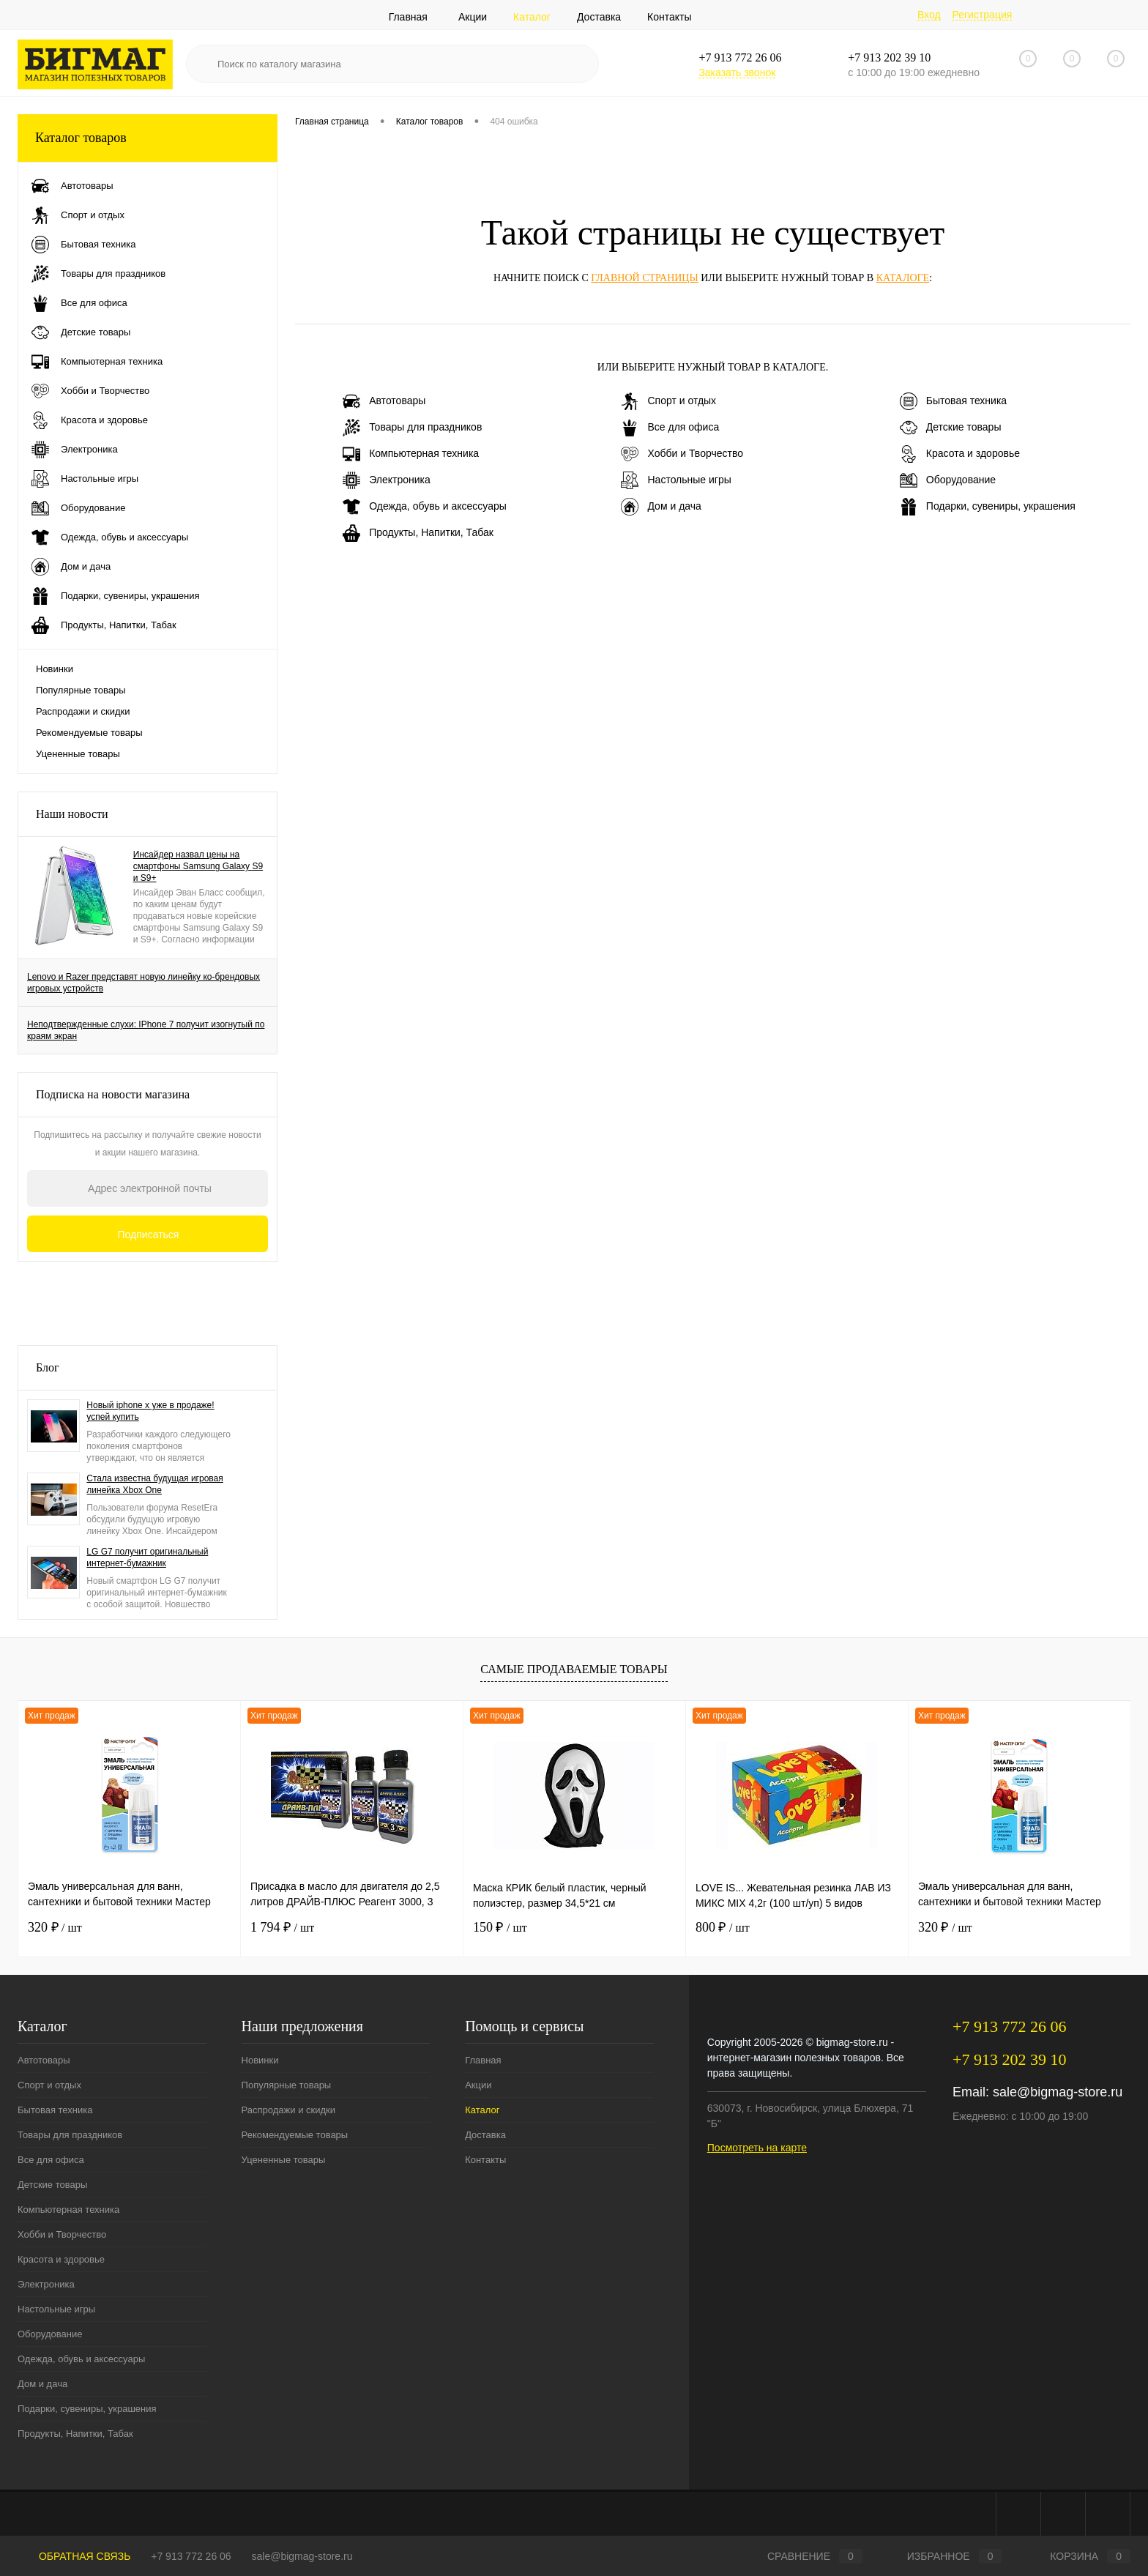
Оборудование (948, 480)
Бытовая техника (953, 401)
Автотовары (384, 401)
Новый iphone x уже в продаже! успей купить (150, 1411)
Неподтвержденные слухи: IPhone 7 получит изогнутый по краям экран (145, 1030)
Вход (929, 15)
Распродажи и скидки (83, 711)
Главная (408, 17)
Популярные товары (81, 690)
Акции (472, 17)
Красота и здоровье (960, 454)
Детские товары (951, 427)
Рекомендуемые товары (89, 732)
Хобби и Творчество (681, 454)
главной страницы (644, 277)
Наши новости (72, 814)
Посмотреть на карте (757, 2148)
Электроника (386, 480)
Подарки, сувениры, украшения (988, 506)
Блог (47, 1367)
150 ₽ (500, 1927)
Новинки (54, 668)
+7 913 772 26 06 (191, 2556)
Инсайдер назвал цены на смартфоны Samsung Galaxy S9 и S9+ (198, 866)
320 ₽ (55, 1927)
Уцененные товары (78, 753)
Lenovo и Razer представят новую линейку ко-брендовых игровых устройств (143, 983)
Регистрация (982, 15)
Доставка (599, 17)
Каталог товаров (147, 138)
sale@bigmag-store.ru (1057, 2092)
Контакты (669, 17)
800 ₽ (723, 1927)
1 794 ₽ (282, 1927)
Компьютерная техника (411, 454)
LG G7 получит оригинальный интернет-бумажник (147, 1557)
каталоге (902, 277)
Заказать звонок (736, 72)
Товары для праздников (412, 427)
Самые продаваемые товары (573, 1669)
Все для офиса (670, 427)
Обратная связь (74, 2556)
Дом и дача (661, 506)
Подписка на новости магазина (113, 1094)
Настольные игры (676, 480)
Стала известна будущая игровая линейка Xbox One (154, 1484)
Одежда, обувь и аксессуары (425, 506)
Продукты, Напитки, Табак (418, 533)
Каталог (532, 17)
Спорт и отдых (668, 401)
